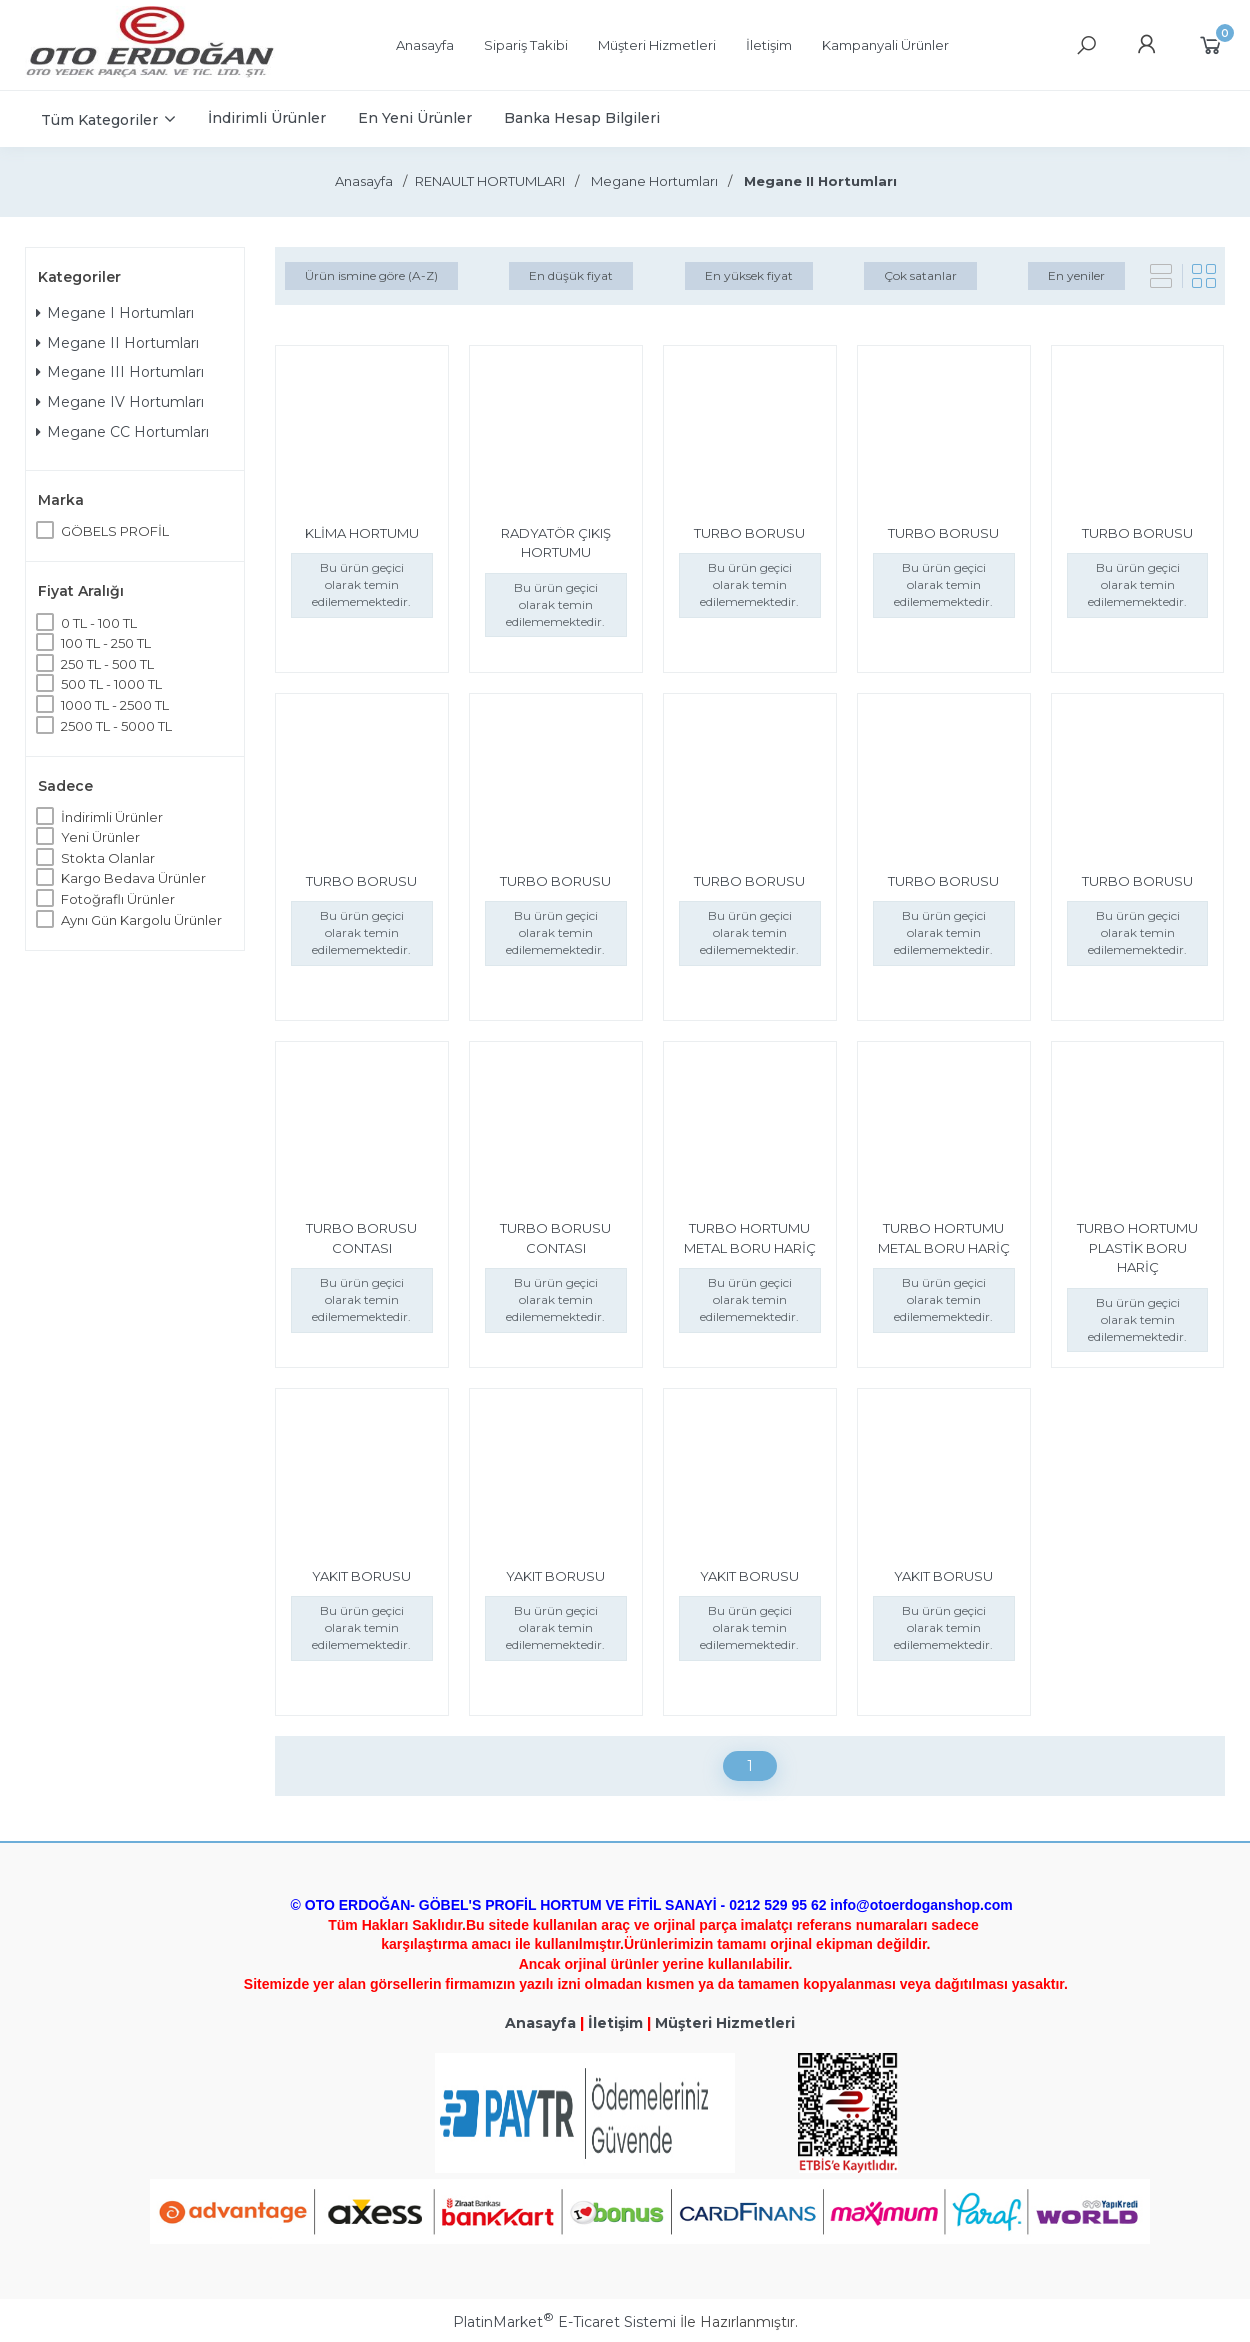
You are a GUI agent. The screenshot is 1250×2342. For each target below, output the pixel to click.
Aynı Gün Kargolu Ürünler (141, 920)
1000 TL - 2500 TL (115, 705)
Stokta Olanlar (108, 858)
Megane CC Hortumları (122, 432)
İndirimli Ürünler (112, 817)
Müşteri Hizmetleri (725, 2023)
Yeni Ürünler (100, 837)
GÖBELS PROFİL (115, 531)
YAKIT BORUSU (361, 1576)
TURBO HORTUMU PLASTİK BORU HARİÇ (1137, 1247)
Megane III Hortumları (120, 372)
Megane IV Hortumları (120, 402)
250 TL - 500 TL (107, 664)
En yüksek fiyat (749, 275)
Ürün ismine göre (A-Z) (371, 275)
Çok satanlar (920, 275)
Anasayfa (540, 2023)
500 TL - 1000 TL (111, 684)
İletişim (615, 2023)
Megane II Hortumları (117, 343)
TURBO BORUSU (749, 533)
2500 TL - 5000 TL (116, 726)
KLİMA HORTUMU (362, 533)
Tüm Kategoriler (99, 120)
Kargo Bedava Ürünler (133, 878)
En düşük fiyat (571, 275)
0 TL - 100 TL (99, 623)
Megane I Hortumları (115, 313)
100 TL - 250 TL (106, 643)
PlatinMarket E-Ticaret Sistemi (564, 2322)
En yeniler (1076, 275)
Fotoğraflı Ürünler (118, 899)
